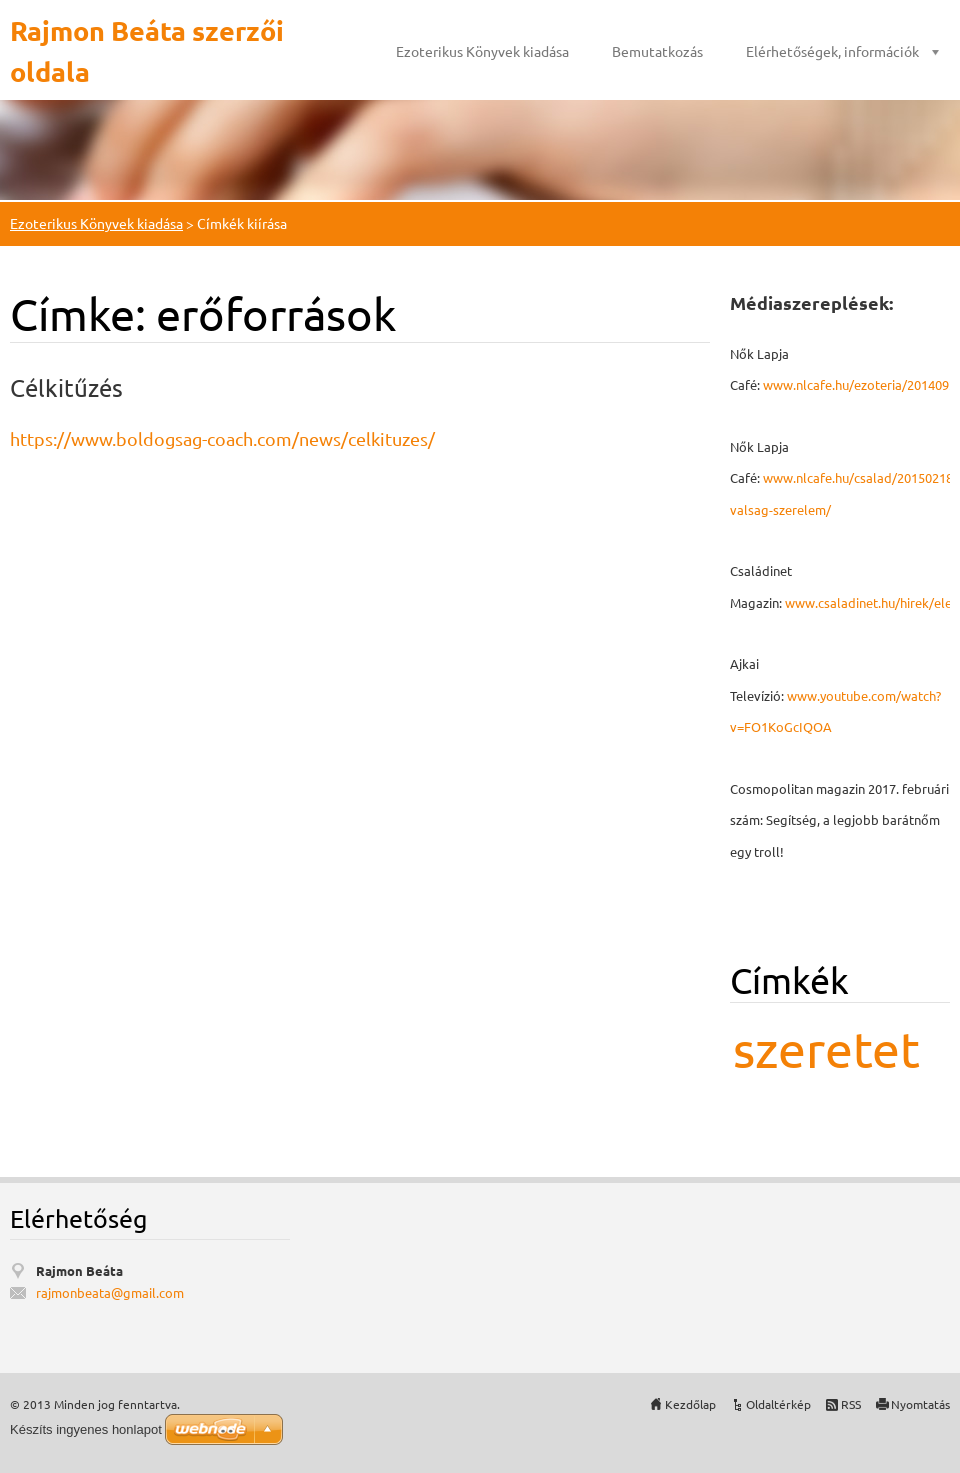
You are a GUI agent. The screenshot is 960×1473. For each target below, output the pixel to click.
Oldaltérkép (778, 1404)
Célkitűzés (66, 387)
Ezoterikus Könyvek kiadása (482, 51)
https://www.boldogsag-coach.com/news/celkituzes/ (222, 438)
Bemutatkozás (657, 51)
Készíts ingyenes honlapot (86, 1429)
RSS (851, 1404)
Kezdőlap (690, 1404)
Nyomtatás (920, 1404)
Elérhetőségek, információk (832, 51)
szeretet (826, 1048)
